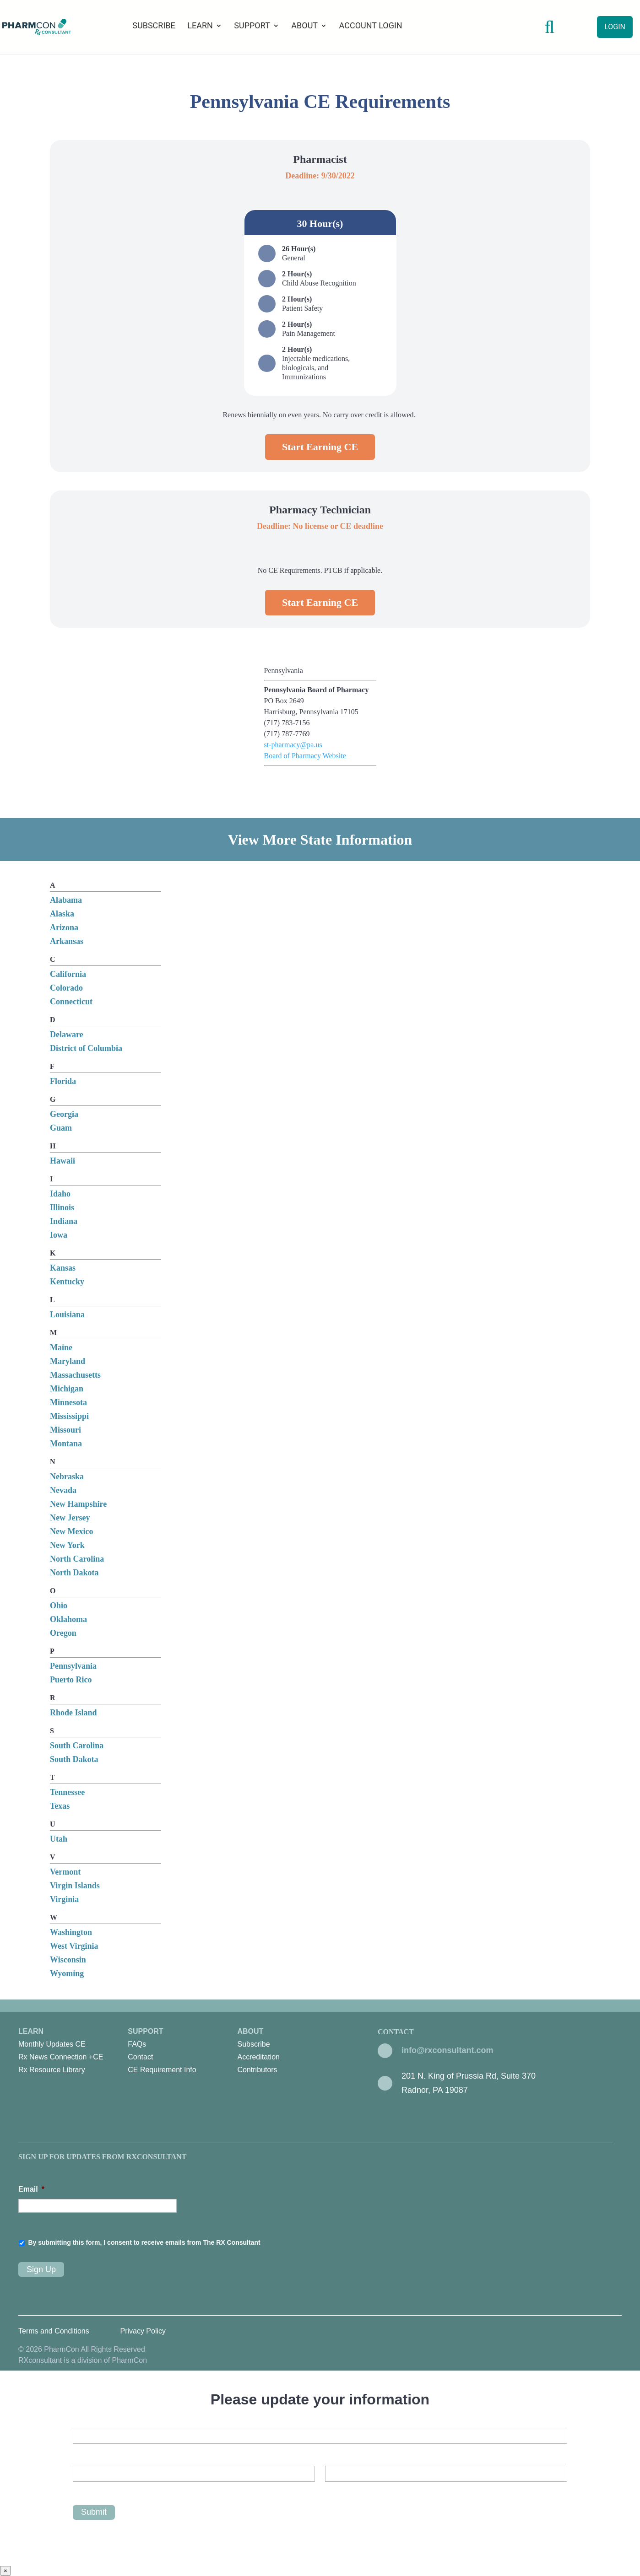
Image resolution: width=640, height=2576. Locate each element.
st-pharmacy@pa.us (293, 745)
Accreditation (258, 2057)
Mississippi (69, 1416)
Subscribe (153, 26)
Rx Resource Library (51, 2070)
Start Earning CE (320, 447)
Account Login (370, 26)
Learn (200, 26)
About (304, 26)
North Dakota (74, 1572)
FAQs (137, 2044)
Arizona (64, 927)
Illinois (62, 1207)
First (79, 2489)
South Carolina (76, 1745)
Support (252, 26)
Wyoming (67, 1973)
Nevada (63, 1490)
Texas (60, 1806)
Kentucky (67, 1281)
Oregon (63, 1633)
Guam (61, 1127)
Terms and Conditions (53, 2331)
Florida (63, 1081)
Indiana (63, 1221)
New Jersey (70, 1517)
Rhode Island (73, 1712)
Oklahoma (68, 1619)
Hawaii (62, 1160)
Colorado (66, 987)
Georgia (64, 1114)
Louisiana (67, 1314)
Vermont (65, 1871)
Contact (140, 2057)
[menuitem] (63, 2044)
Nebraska (67, 1476)
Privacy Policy (143, 2331)
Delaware (66, 1034)
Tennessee (67, 1792)
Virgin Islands (75, 1885)
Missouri (65, 1429)
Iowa (58, 1234)
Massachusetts (75, 1375)
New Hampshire (78, 1504)
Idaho (60, 1193)
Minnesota (68, 1402)
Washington (71, 1932)
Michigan (66, 1388)
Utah (58, 1838)
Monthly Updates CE (52, 2044)
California (68, 974)
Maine (61, 1347)
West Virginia (74, 1946)
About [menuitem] (292, 2051)
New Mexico (71, 1531)
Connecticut (71, 1001)
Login (614, 26)
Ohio (58, 1605)
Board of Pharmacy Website (305, 756)
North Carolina (77, 1558)
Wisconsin (68, 1959)
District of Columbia (86, 1048)
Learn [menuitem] (73, 2051)
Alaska (62, 913)
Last (331, 2489)
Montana (66, 1443)
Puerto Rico (71, 1679)
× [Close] (5, 2570)
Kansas (63, 1267)
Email (31, 2189)
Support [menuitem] (182, 2051)
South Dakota (74, 1759)
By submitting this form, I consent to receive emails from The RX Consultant (144, 2242)
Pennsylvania (73, 1666)
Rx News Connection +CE (60, 2057)
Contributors (257, 2070)
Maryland (67, 1361)
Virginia (64, 1899)
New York (67, 1545)
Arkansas (66, 941)
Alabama (66, 900)
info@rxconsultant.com (447, 2050)
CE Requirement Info (162, 2070)
